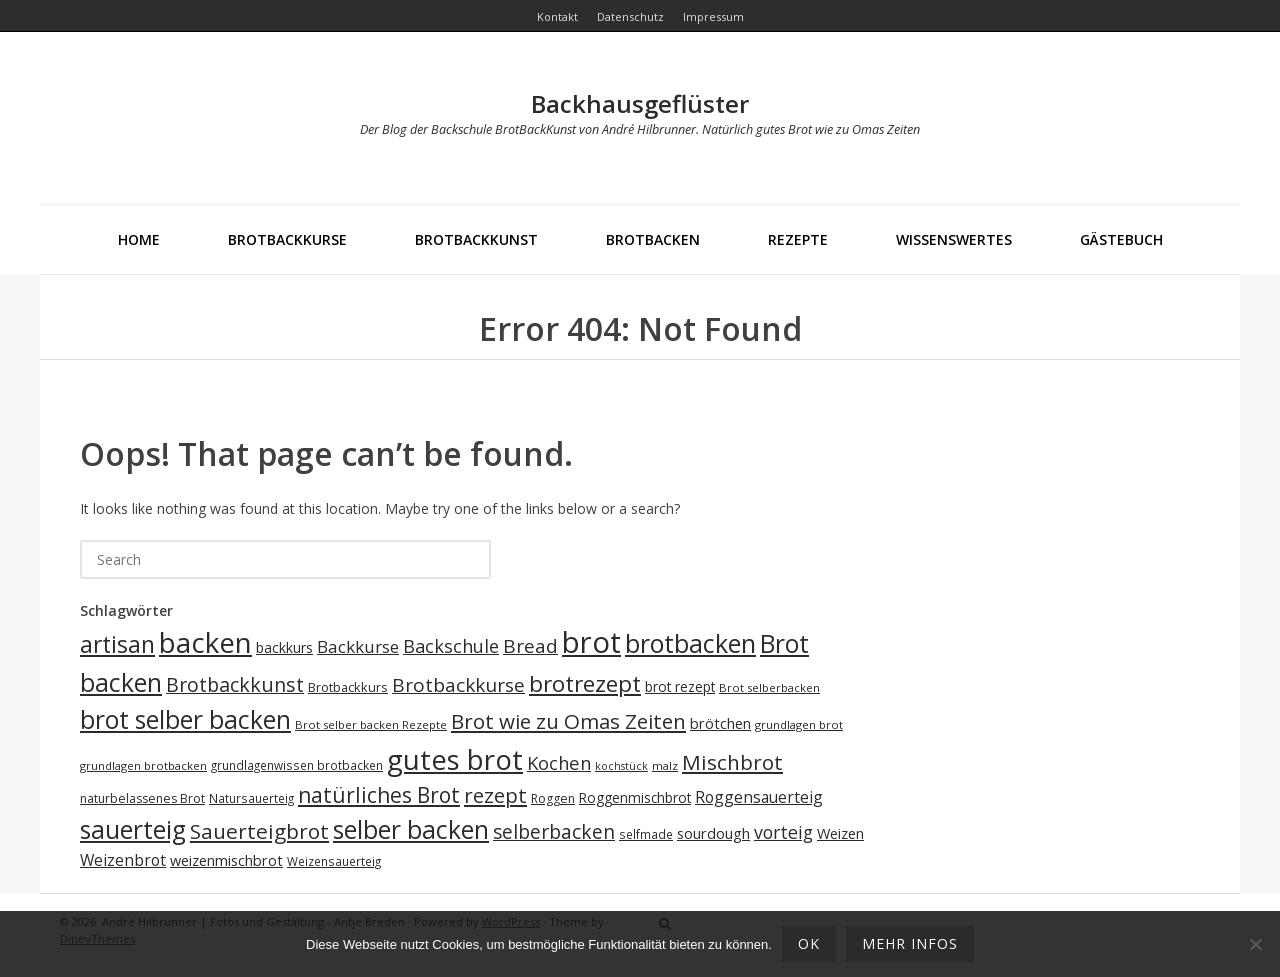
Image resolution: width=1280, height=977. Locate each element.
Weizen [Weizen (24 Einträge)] (840, 833)
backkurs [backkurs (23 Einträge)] (284, 647)
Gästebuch (1121, 239)
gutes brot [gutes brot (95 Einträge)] (455, 759)
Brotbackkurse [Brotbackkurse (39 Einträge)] (458, 685)
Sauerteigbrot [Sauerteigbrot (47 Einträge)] (259, 831)
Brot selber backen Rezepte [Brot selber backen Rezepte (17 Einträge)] (371, 724)
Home (139, 239)
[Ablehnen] (1255, 944)
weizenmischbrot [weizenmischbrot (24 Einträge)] (226, 860)
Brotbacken (653, 239)
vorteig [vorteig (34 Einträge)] (783, 832)
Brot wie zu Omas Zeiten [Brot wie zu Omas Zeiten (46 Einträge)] (568, 721)
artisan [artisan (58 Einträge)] (117, 644)
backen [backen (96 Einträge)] (205, 642)
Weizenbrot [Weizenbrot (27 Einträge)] (123, 860)
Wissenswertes (954, 239)
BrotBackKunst (476, 239)
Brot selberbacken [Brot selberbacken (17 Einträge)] (769, 687)
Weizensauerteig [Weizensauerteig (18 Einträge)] (334, 861)
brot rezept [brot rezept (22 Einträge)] (680, 686)
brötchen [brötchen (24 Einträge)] (720, 723)
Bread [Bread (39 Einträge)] (530, 646)
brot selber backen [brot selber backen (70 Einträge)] (185, 719)
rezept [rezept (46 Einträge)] (495, 795)
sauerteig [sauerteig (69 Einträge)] (133, 829)
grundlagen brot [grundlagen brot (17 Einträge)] (799, 724)
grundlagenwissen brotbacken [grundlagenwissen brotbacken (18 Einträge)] (297, 765)
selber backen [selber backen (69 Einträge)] (411, 829)
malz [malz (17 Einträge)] (665, 765)
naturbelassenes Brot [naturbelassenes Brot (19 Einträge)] (142, 798)
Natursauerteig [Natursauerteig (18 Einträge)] (251, 798)
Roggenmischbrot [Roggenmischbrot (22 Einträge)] (635, 797)
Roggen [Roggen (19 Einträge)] (553, 798)
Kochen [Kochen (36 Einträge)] (559, 762)
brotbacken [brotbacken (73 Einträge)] (690, 643)
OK (809, 943)
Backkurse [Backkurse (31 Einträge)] (358, 646)
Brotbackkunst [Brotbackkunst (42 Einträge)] (235, 684)
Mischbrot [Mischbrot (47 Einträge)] (732, 762)
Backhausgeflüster (640, 103)
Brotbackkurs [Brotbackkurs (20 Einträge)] (348, 687)
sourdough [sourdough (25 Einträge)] (713, 833)
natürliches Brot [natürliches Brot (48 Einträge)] (379, 795)
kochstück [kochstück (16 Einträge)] (621, 766)
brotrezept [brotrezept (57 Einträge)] (585, 683)
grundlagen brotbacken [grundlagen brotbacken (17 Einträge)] (143, 765)
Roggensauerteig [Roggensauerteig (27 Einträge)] (759, 797)
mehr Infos (910, 943)
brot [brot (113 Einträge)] (591, 642)
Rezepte (798, 239)
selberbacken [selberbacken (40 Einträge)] (554, 831)
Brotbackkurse (287, 239)
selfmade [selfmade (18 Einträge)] (646, 834)
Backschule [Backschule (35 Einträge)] (451, 646)
